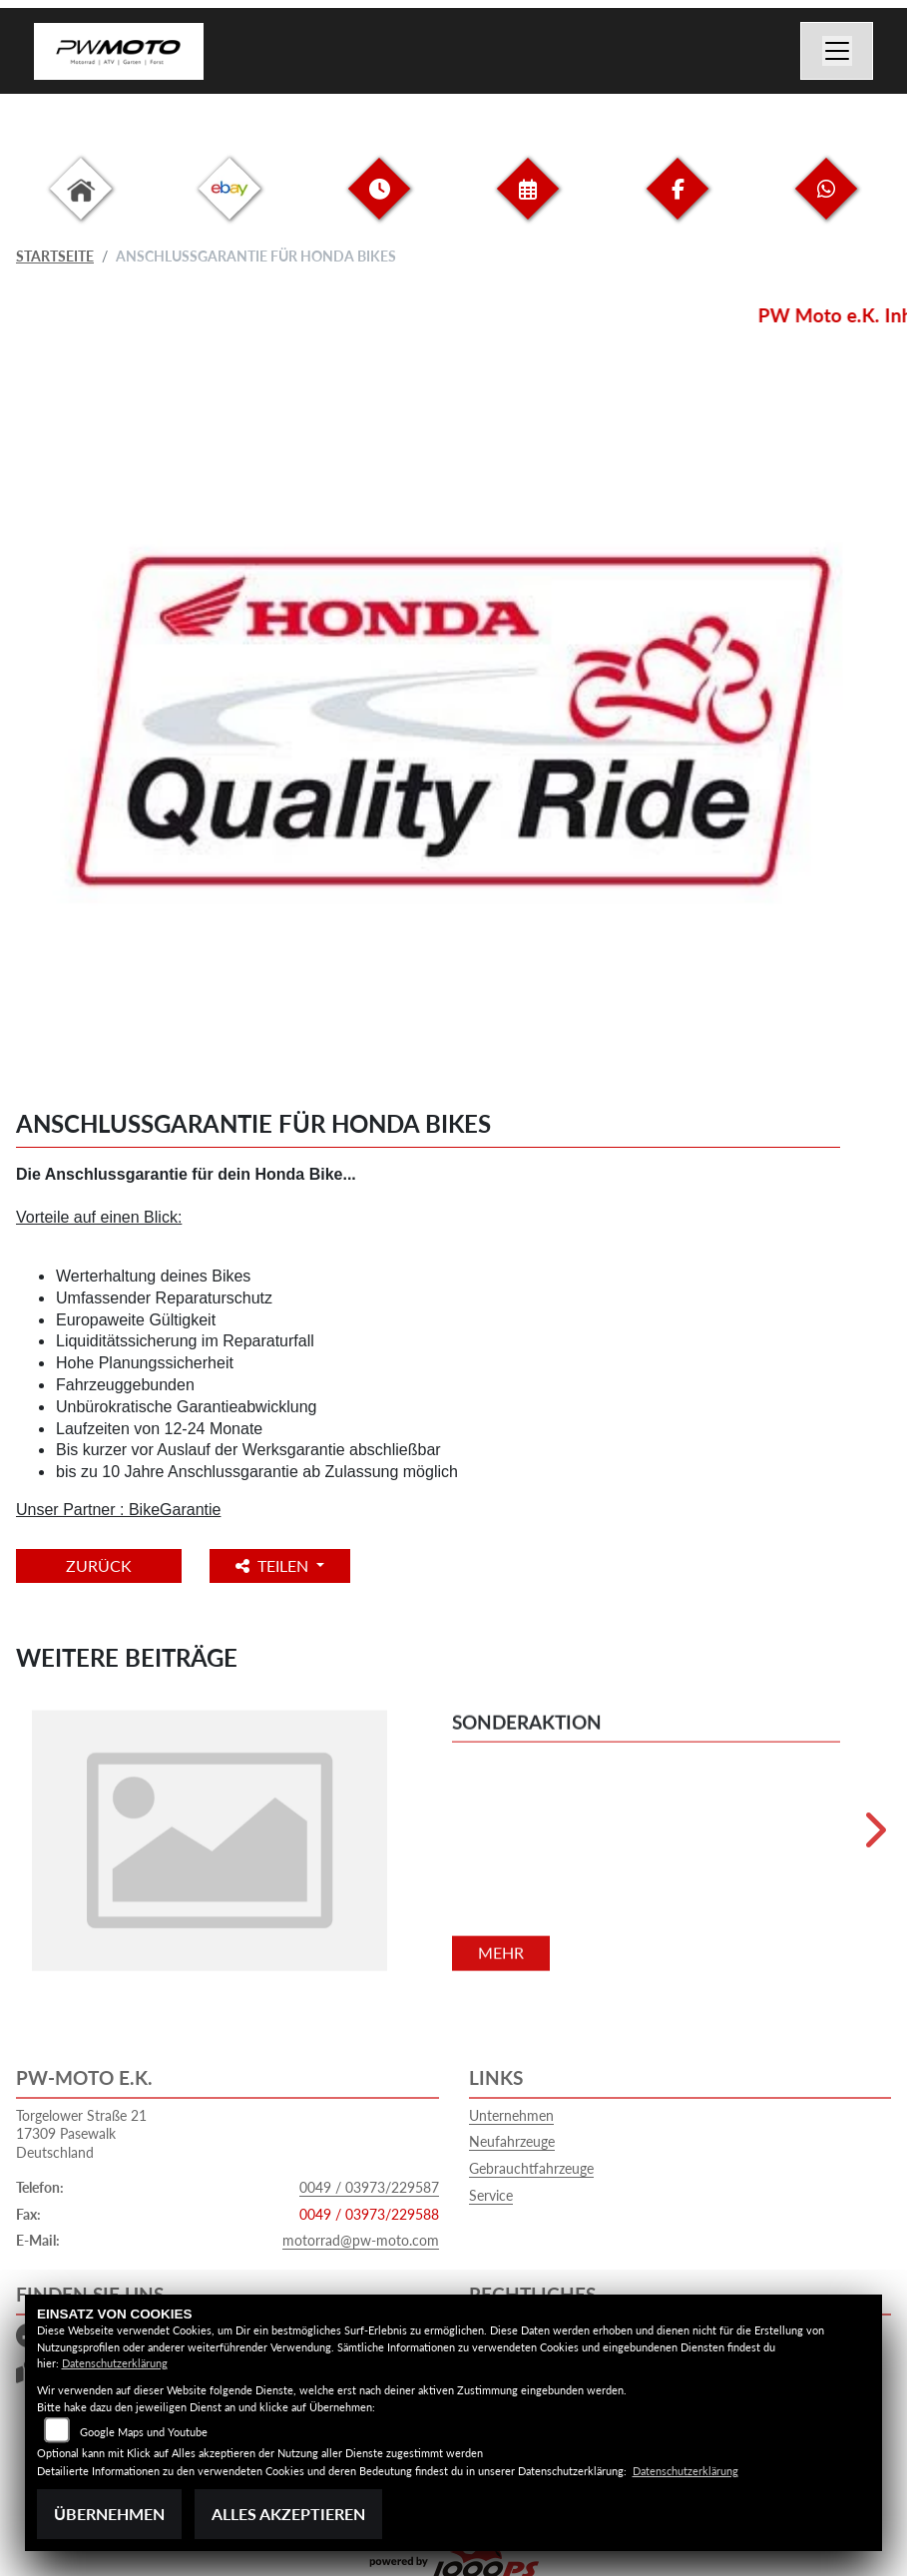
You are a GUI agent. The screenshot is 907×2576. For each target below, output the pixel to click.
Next (873, 1837)
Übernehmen (109, 2513)
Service (491, 2195)
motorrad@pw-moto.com (360, 2240)
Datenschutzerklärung (115, 2362)
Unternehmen (511, 2115)
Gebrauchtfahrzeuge (531, 2168)
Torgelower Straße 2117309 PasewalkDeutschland (81, 2134)
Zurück (99, 1565)
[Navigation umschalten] (837, 51)
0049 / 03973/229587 (369, 2187)
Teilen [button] (273, 1565)
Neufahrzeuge (512, 2141)
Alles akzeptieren (288, 2513)
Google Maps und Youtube (144, 2431)
